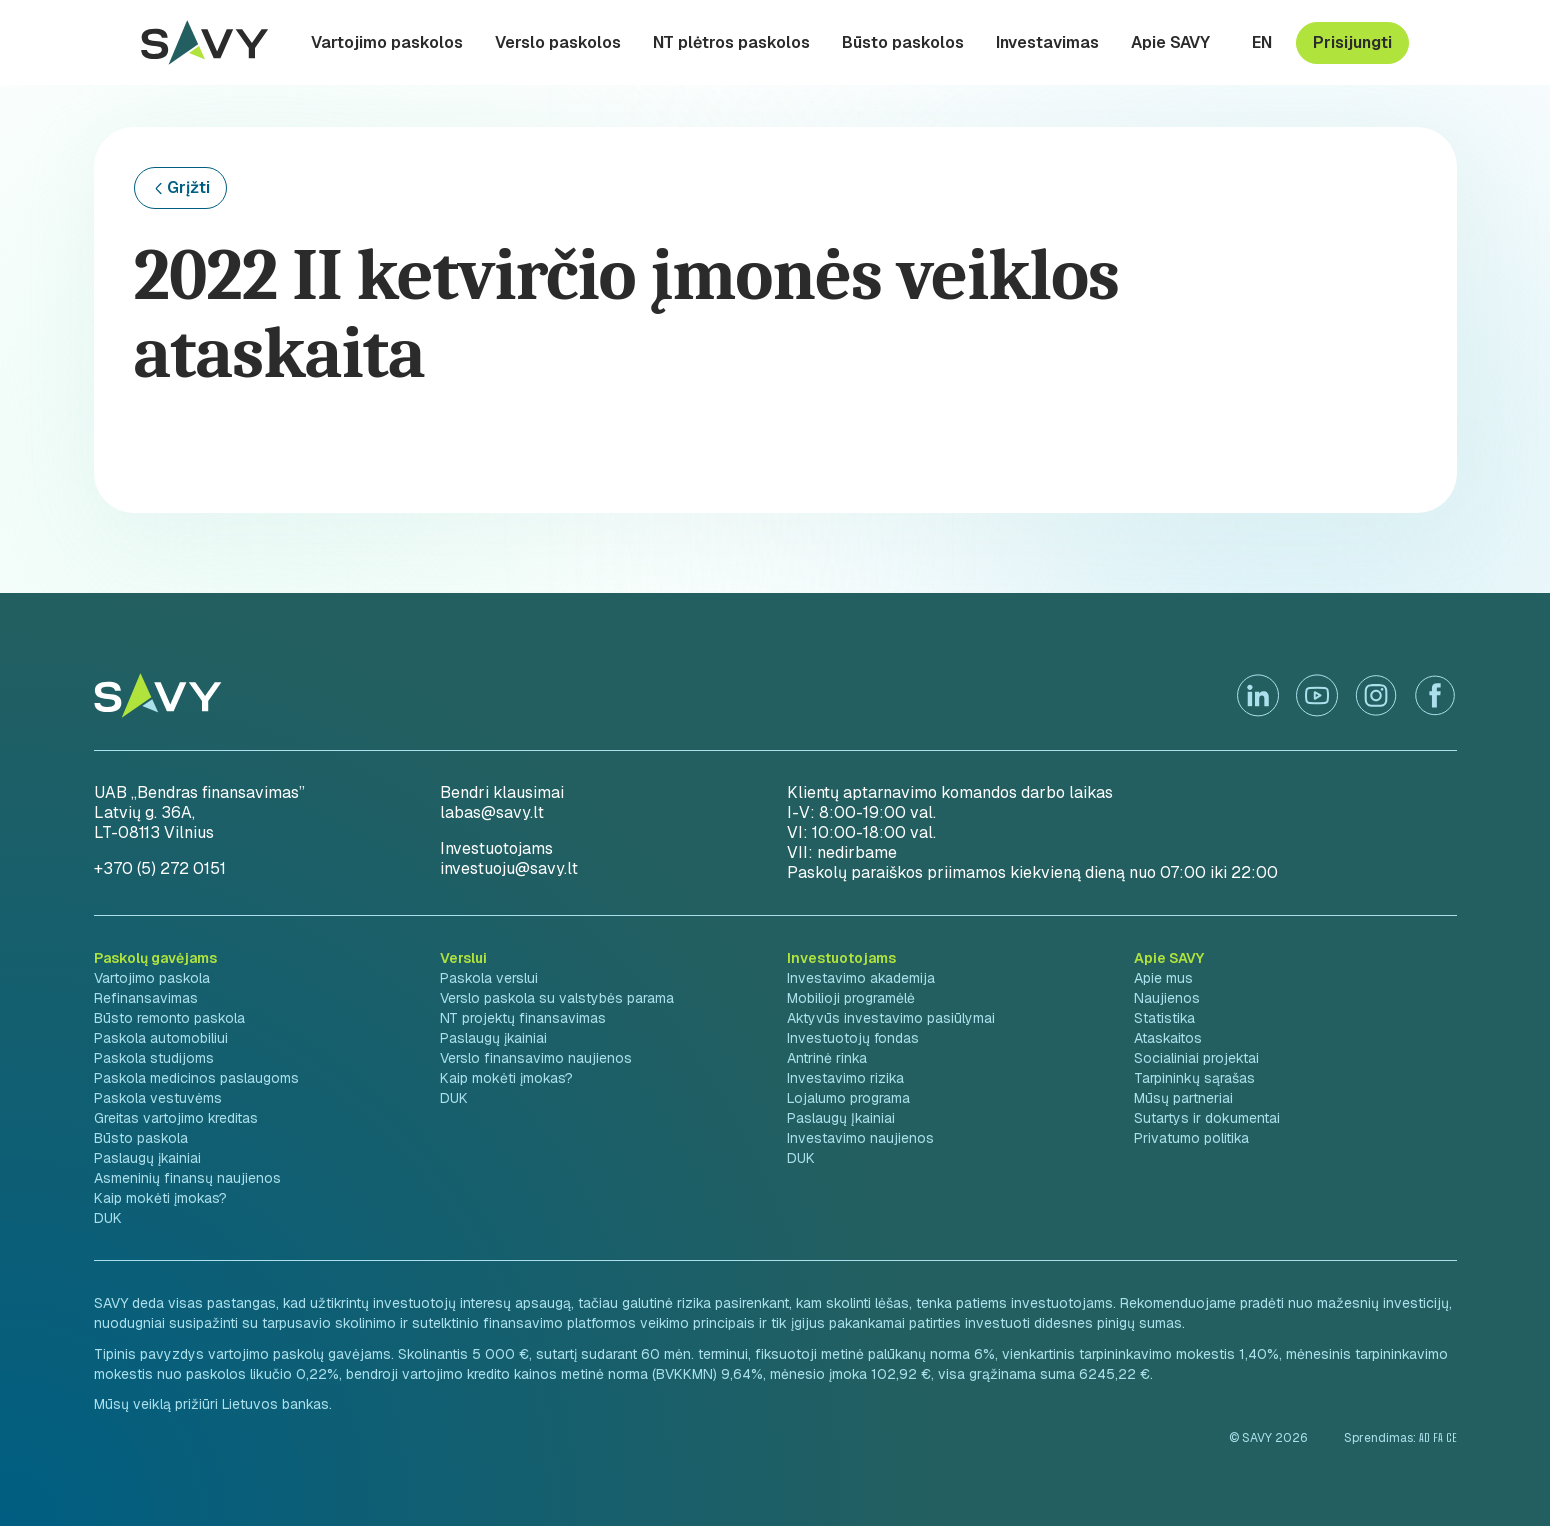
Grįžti (188, 187)
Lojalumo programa (848, 1098)
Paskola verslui (489, 978)
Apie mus (1163, 978)
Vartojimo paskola (152, 978)
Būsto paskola (141, 1138)
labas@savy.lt (492, 812)
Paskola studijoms (154, 1058)
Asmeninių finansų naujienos (187, 1178)
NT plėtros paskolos (731, 43)
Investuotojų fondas (853, 1038)
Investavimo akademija (861, 978)
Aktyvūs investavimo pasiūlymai (891, 1018)
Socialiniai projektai (1196, 1058)
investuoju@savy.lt (509, 868)
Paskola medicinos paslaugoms (196, 1078)
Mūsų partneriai (1183, 1098)
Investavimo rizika (845, 1078)
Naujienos (1167, 998)
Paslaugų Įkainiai (841, 1118)
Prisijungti (1352, 42)
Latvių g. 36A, (144, 812)
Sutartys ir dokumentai (1207, 1118)
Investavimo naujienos (860, 1138)
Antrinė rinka (827, 1058)
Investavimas (1047, 43)
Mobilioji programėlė (851, 998)
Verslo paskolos (558, 43)
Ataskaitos (1168, 1038)
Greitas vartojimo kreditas (176, 1118)
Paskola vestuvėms (158, 1098)
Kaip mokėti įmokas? (160, 1198)
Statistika (1164, 1018)
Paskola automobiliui (161, 1038)
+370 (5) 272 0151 (160, 868)
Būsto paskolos (903, 43)
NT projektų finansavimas (523, 1018)
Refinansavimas (146, 998)
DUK (108, 1218)
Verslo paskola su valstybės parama (557, 998)
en (1262, 43)
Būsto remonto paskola (169, 1018)
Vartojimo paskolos (387, 43)
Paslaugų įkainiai (147, 1158)
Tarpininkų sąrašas (1194, 1078)
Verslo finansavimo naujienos (536, 1058)
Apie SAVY (1170, 43)
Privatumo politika (1191, 1138)
